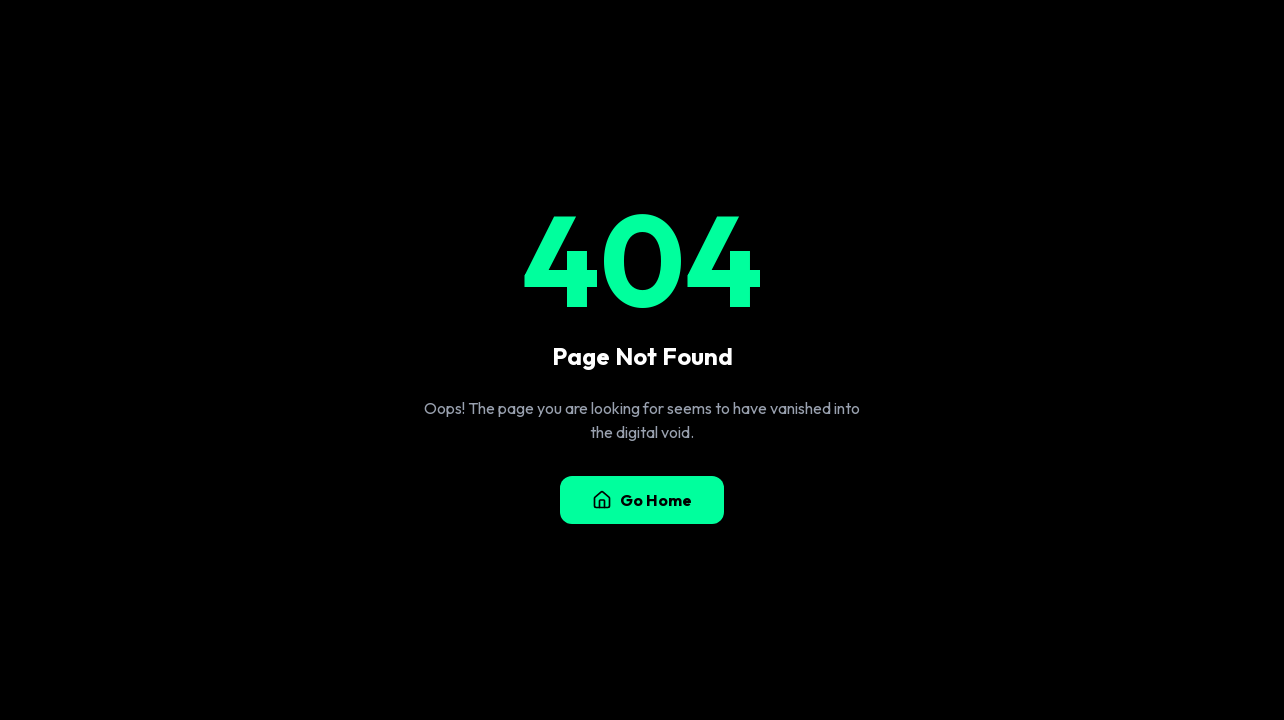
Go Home (642, 500)
